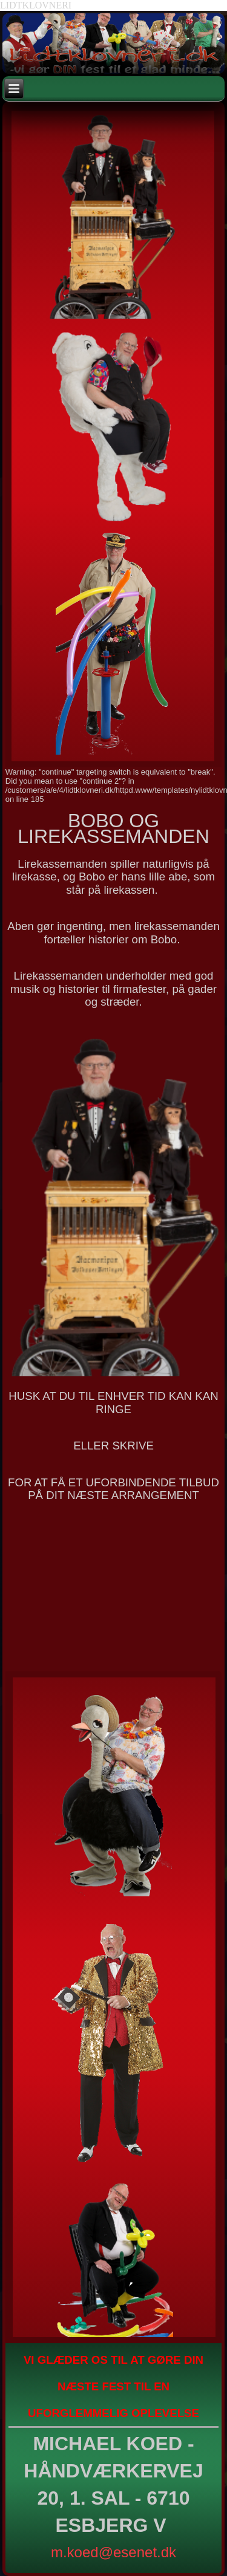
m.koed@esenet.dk (113, 2552)
